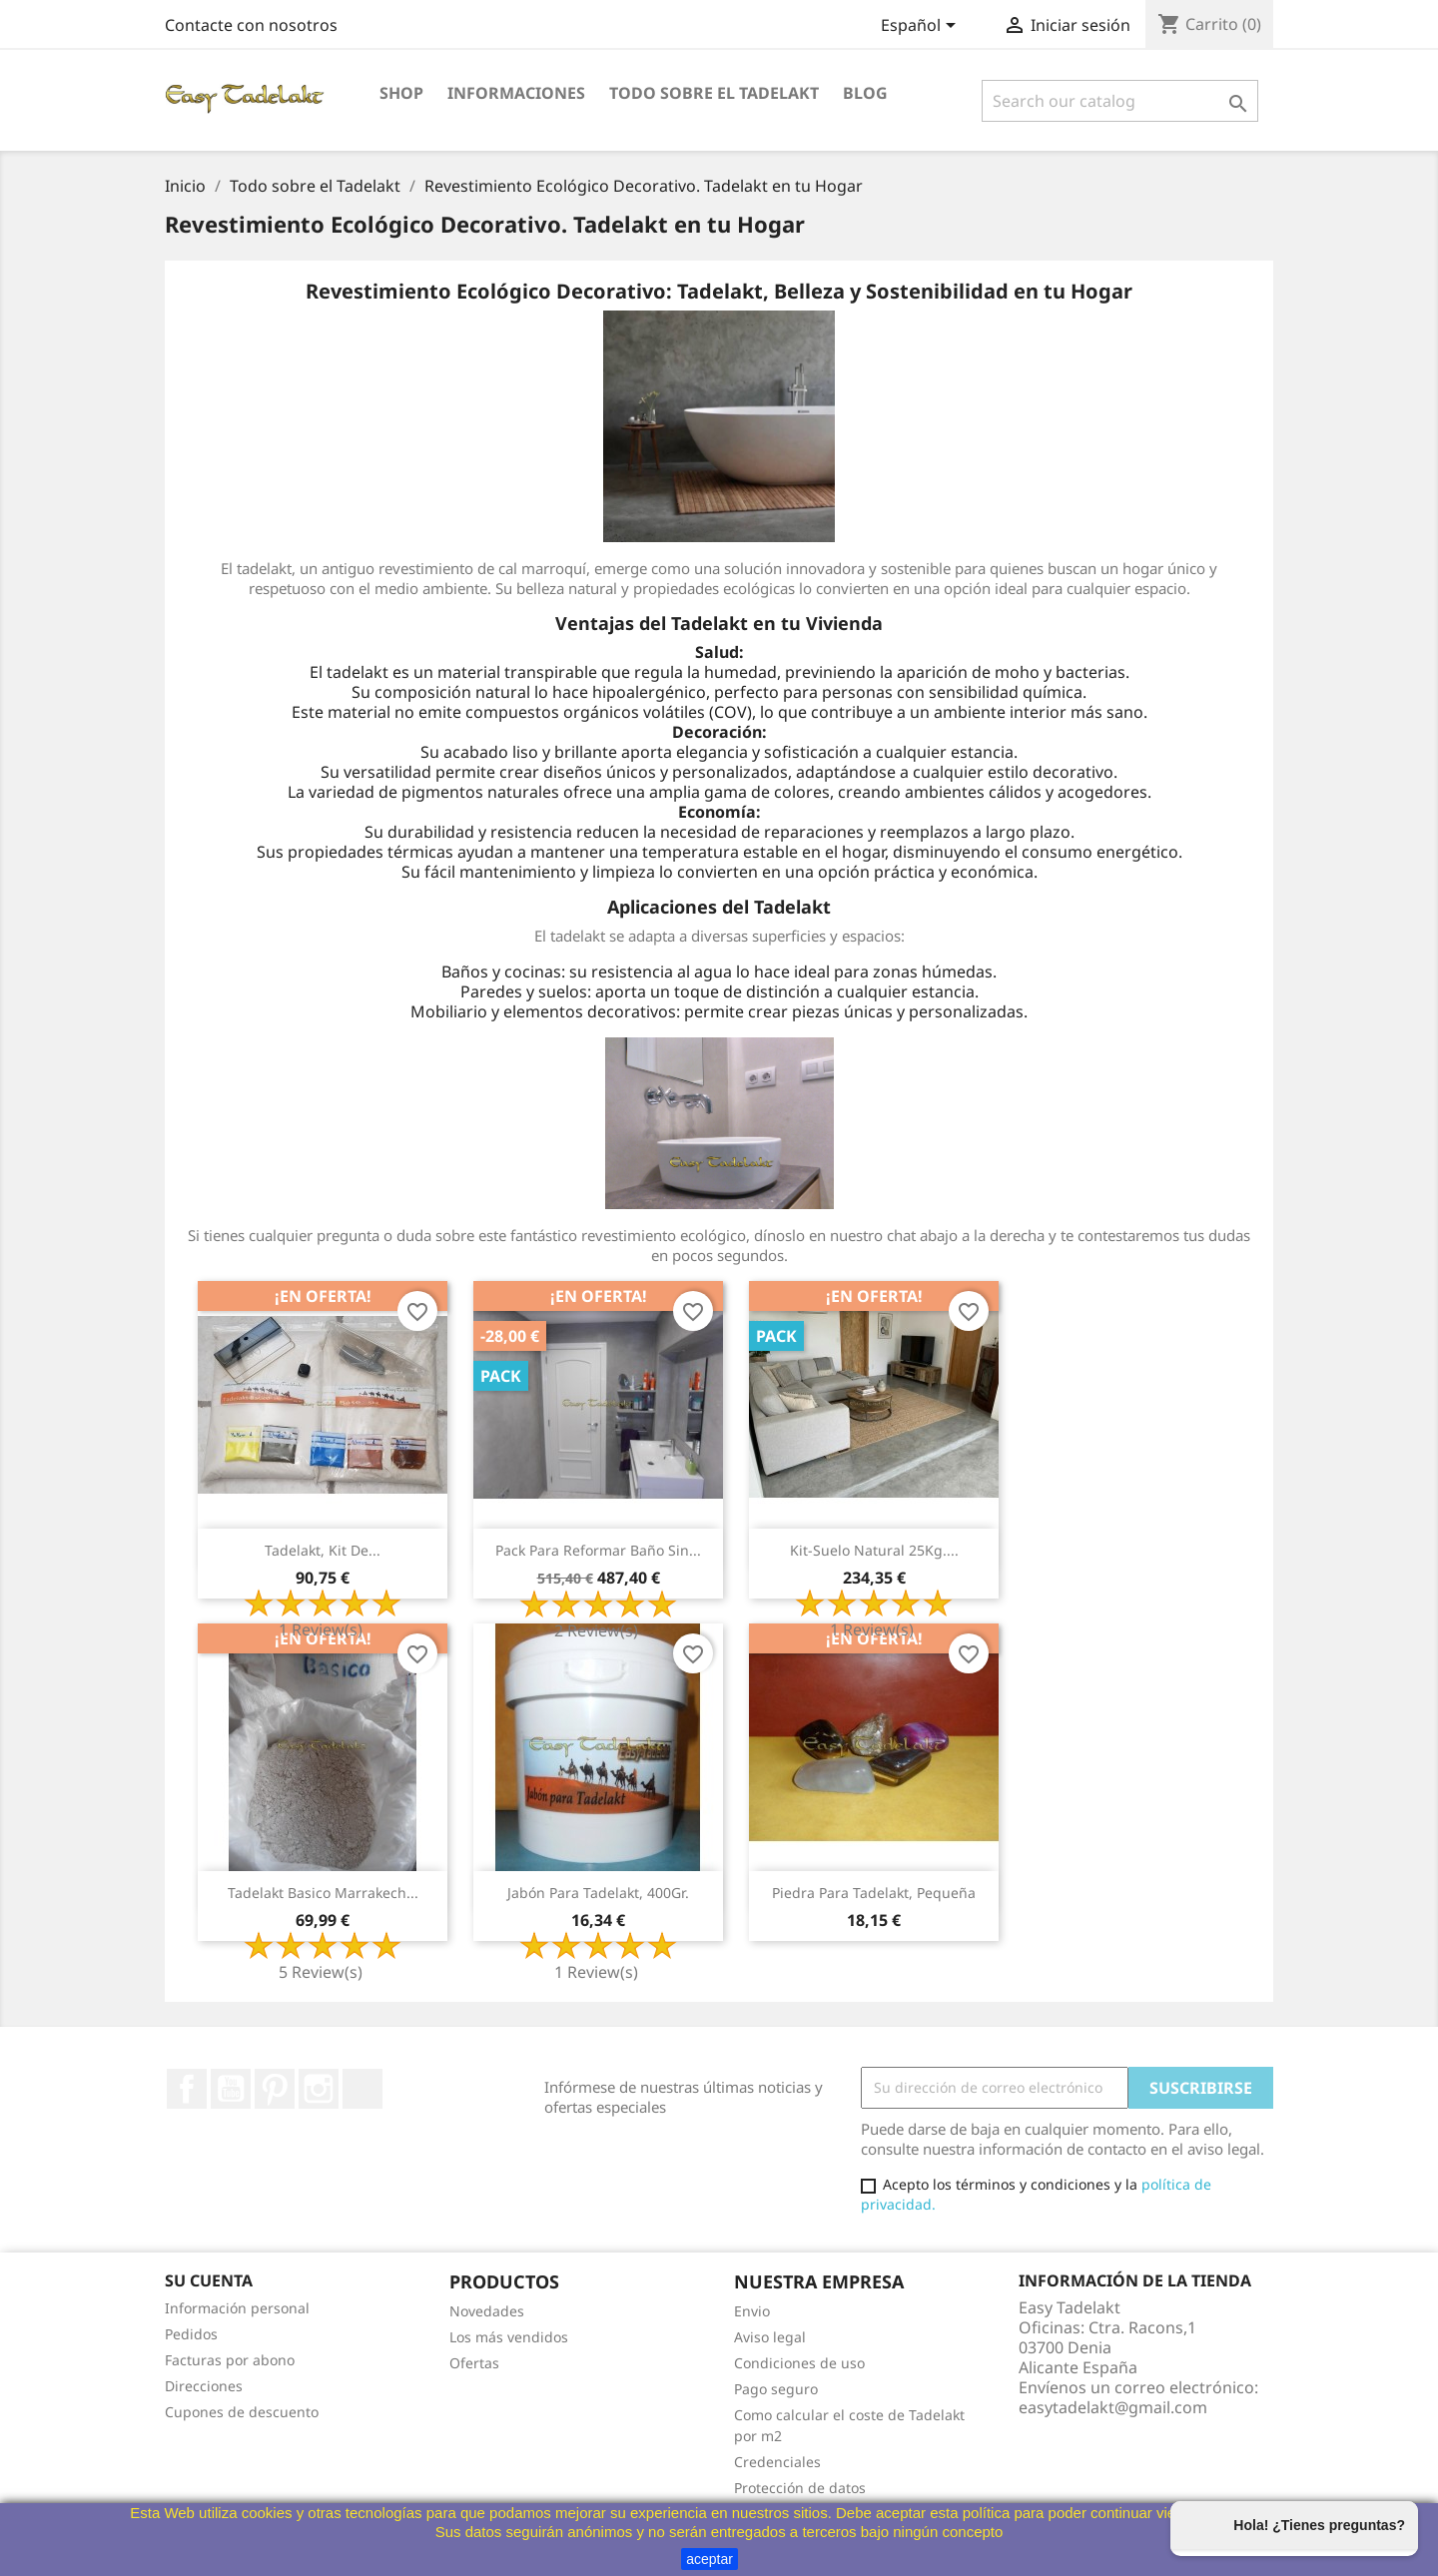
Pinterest (275, 2089)
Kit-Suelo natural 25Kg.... (874, 1550)
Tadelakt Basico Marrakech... (323, 1892)
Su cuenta (209, 2280)
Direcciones (204, 2385)
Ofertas (474, 2362)
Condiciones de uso (799, 2362)
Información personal (237, 2307)
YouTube (231, 2089)
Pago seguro (776, 2388)
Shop (401, 93)
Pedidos (191, 2333)
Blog (865, 93)
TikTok (362, 2089)
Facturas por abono (230, 2359)
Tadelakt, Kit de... (322, 1550)
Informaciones (516, 93)
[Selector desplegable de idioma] (922, 27)
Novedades (486, 2310)
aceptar (709, 2559)
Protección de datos (800, 2487)
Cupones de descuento (242, 2411)
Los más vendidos (508, 2336)
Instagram (319, 2089)
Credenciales (777, 2461)
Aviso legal (770, 2336)
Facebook (187, 2089)
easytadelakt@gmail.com (1113, 2407)
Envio (752, 2310)
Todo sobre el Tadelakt (714, 93)
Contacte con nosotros (251, 25)
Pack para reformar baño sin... (598, 1550)
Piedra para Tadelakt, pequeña (874, 1892)
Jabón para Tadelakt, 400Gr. (598, 1892)
